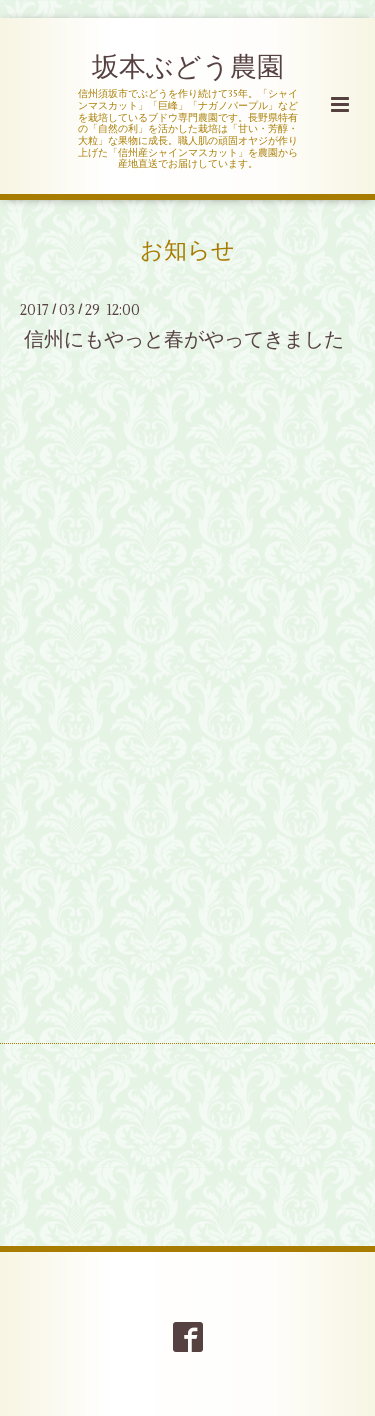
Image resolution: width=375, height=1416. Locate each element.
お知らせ (187, 251)
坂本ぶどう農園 (188, 67)
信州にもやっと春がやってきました (184, 339)
